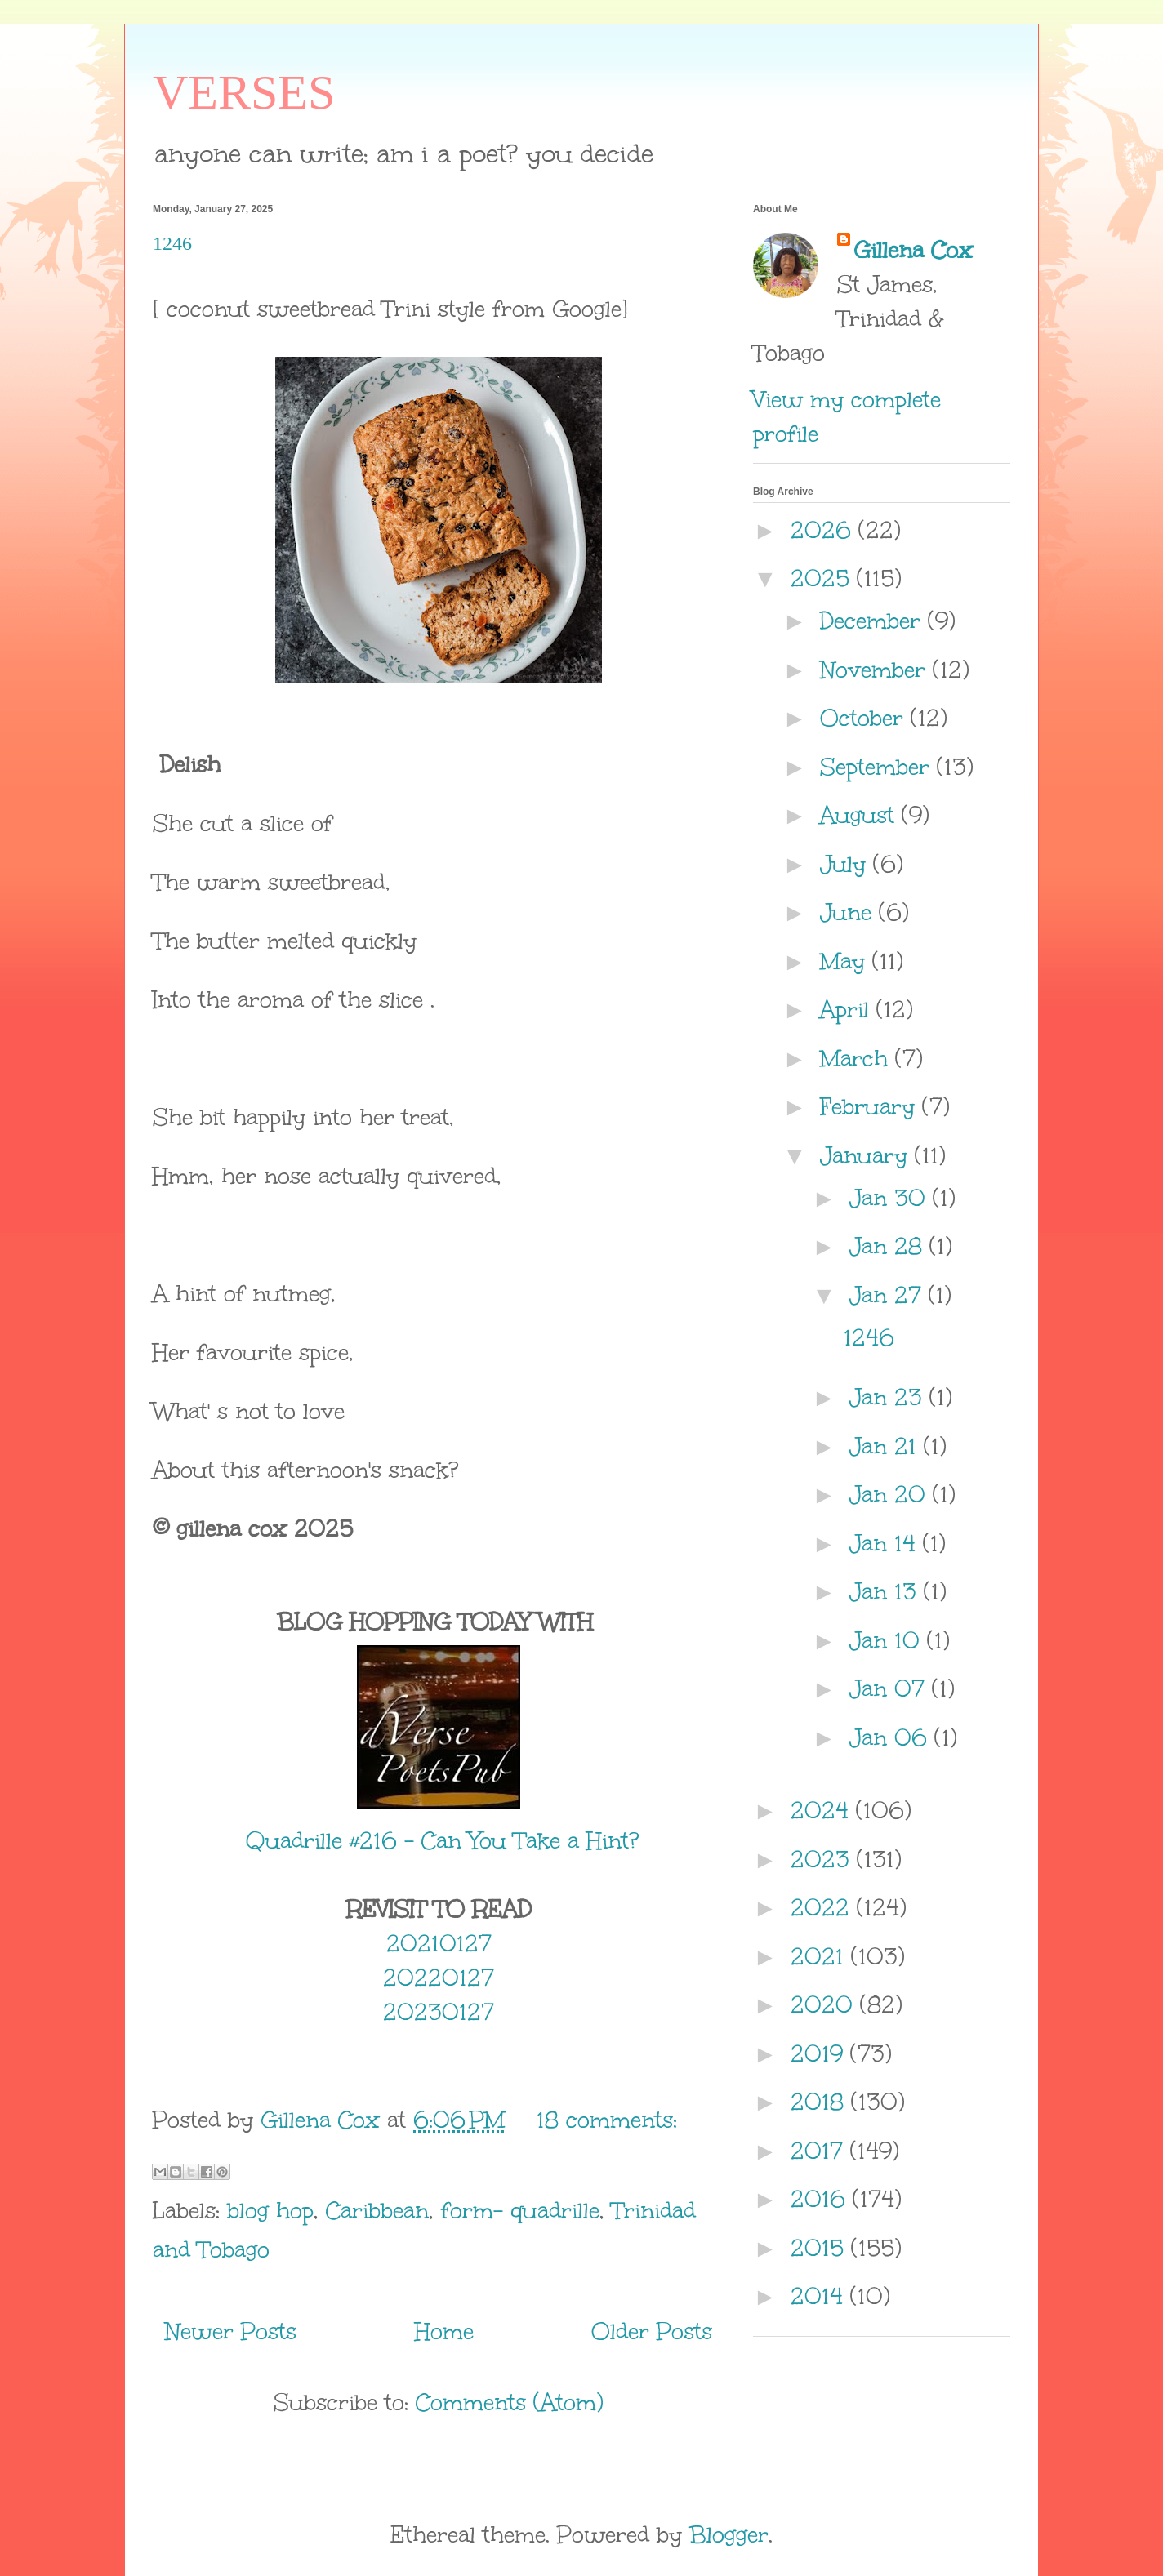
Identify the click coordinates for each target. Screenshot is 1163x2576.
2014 (820, 2296)
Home (444, 2331)
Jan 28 (889, 1246)
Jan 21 (886, 1446)
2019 (820, 2053)
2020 (825, 2004)
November (876, 669)
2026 (824, 530)
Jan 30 (891, 1197)
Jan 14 (886, 1543)
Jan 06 (891, 1737)
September (878, 766)
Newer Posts (230, 2331)
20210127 (439, 1943)
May (846, 961)
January (867, 1155)
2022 (824, 1907)
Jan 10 (888, 1640)
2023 (824, 1859)
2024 (823, 1810)
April (848, 1009)
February (871, 1106)
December (874, 620)
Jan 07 (890, 1688)
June (849, 912)
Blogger (729, 2534)
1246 (172, 243)
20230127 (438, 2012)
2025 (824, 578)
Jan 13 (886, 1591)
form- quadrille (520, 2210)
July (846, 864)
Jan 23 (889, 1397)
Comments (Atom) (510, 2402)
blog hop (270, 2210)
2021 (821, 1956)
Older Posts (651, 2331)
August (861, 815)
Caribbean (377, 2210)
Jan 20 (891, 1494)
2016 (822, 2198)
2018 (821, 2101)
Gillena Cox (913, 250)
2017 (820, 2150)
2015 (821, 2247)
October (865, 717)
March (857, 1058)
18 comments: (607, 2119)
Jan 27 (889, 1295)
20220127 (438, 1977)
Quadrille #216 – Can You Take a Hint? (438, 1840)
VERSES (244, 92)
